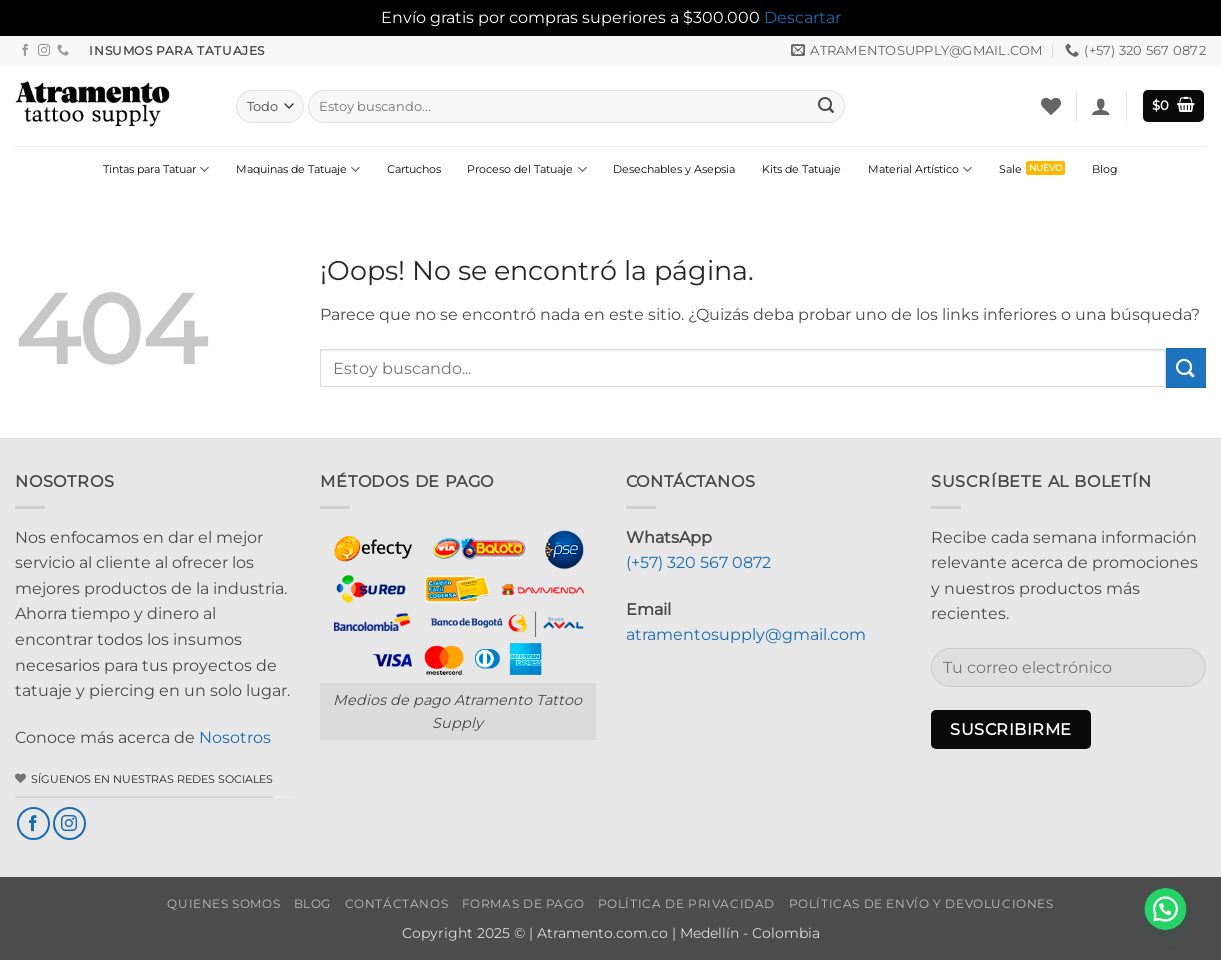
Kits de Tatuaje (801, 169)
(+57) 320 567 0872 (698, 562)
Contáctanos (397, 903)
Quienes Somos (223, 903)
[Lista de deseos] (1051, 106)
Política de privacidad (686, 903)
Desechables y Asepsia (674, 169)
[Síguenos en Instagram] (44, 51)
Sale (1010, 169)
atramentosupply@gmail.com (746, 634)
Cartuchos (414, 169)
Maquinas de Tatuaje (298, 169)
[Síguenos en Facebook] (25, 51)
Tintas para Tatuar (156, 169)
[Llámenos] (63, 51)
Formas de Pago (523, 903)
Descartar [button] (802, 17)
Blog (1105, 169)
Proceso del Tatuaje (526, 169)
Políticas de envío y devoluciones (921, 903)
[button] (1101, 106)
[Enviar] (826, 106)
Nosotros (235, 737)
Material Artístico (920, 169)
